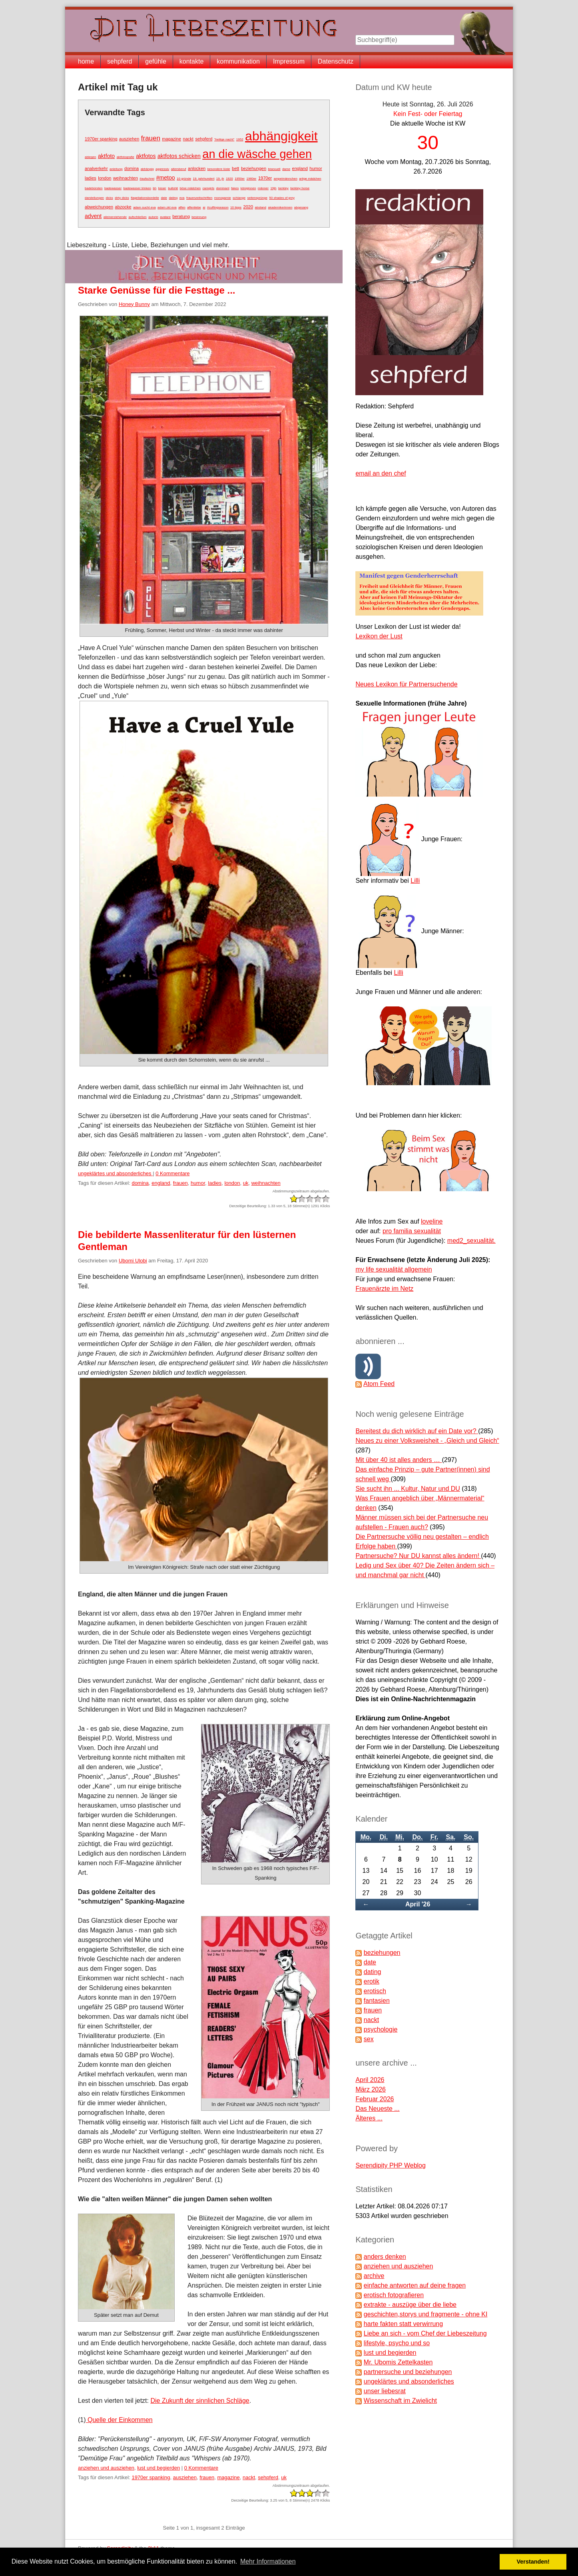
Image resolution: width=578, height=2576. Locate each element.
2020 (248, 206)
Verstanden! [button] (533, 2561)
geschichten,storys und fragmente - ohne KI (426, 2314)
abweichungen (99, 206)
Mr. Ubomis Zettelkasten (398, 2362)
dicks (109, 198)
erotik (371, 1981)
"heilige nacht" (224, 139)
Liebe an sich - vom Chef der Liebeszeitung (425, 2333)
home (86, 61)
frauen (150, 138)
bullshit (173, 188)
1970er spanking (101, 138)
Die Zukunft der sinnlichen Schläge (199, 2400)
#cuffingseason (218, 207)
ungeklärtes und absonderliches (115, 1173)
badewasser (113, 188)
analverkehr (96, 168)
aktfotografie (125, 157)
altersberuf (178, 169)
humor (315, 168)
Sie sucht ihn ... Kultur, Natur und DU (407, 1488)
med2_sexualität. (471, 1240)
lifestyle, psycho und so (397, 2343)
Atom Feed (379, 1383)
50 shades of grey (282, 198)
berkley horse (299, 188)
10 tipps (235, 207)
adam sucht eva (144, 207)
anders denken (385, 2256)
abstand (260, 207)
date (164, 198)
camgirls (208, 188)
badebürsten (93, 188)
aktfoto (106, 156)
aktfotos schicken (179, 156)
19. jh (220, 178)
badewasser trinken (137, 188)
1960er (252, 178)
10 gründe (184, 178)
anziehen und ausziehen (106, 2468)
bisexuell (274, 169)
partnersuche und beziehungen (408, 2371)
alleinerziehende (115, 217)
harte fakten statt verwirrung (403, 2323)
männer (263, 188)
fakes (235, 188)
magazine (171, 138)
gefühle (155, 61)
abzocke (123, 206)
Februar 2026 (374, 2099)
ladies (90, 178)
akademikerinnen (280, 207)
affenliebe (194, 207)
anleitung (116, 169)
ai (204, 207)
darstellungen (94, 198)
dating (173, 198)
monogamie (222, 198)
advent (93, 216)
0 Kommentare (172, 1173)
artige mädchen (310, 178)
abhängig (147, 169)
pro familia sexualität (412, 1231)
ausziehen (129, 138)
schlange (239, 198)
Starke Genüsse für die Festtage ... (156, 290)
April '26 (418, 1904)
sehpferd (119, 61)
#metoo (165, 177)
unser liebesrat (385, 2391)
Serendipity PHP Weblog (390, 2165)
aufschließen (137, 217)
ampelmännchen (285, 178)
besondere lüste (218, 169)
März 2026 (370, 2089)
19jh (273, 188)
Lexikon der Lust (378, 636)
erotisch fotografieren (394, 2295)
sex (369, 2039)
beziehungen (253, 168)
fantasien (377, 2000)
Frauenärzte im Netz (384, 1288)
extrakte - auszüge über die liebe (410, 2304)
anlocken (196, 168)
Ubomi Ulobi (133, 1261)
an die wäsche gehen (257, 154)
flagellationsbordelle (145, 198)
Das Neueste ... (377, 2108)
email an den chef (380, 473)
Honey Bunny (134, 304)
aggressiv (162, 169)
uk (246, 1183)
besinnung (198, 217)
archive (374, 2275)
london (104, 178)
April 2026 (369, 2079)
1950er (240, 178)
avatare (165, 217)
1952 (239, 139)
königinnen (248, 188)
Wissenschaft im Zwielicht (400, 2400)
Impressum (289, 61)
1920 (229, 178)
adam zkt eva (167, 207)
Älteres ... (369, 2118)
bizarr (162, 188)
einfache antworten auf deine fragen (415, 2285)
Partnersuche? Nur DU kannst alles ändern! (418, 1555)
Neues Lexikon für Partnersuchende (406, 684)
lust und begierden (158, 2468)
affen (181, 207)
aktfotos (145, 156)
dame (286, 169)
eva (182, 198)
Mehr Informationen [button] (268, 2561)
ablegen (90, 157)
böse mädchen (190, 188)
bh (154, 188)
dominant (222, 188)
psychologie (381, 2029)
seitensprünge (257, 198)
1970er (265, 178)
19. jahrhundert (204, 178)
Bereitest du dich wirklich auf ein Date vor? (416, 1431)
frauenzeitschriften (199, 198)
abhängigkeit (281, 136)
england (300, 168)
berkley (283, 188)
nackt (188, 138)
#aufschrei (147, 178)
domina (131, 168)
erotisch (375, 1991)
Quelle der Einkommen (119, 2419)
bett (235, 168)
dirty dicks (122, 198)
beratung (181, 216)
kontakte (191, 61)
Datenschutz (335, 61)
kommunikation (238, 61)
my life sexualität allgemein (393, 1269)
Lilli (415, 880)
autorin (153, 217)
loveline (431, 1221)
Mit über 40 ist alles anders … (398, 1459)
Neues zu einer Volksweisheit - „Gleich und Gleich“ (427, 1440)
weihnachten (125, 178)
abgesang (301, 207)
